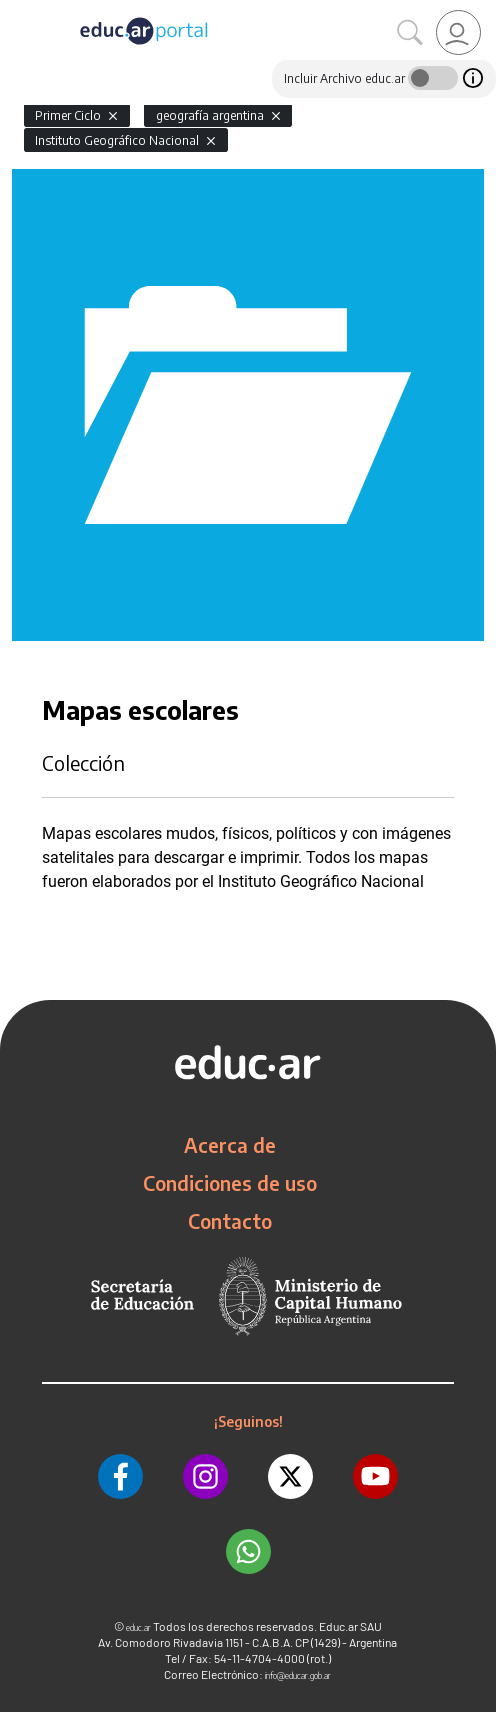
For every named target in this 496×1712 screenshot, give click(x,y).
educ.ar (138, 1627)
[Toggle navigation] (18, 11)
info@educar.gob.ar (298, 1675)
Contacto (230, 1221)
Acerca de (230, 1145)
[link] (458, 32)
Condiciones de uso (230, 1183)
